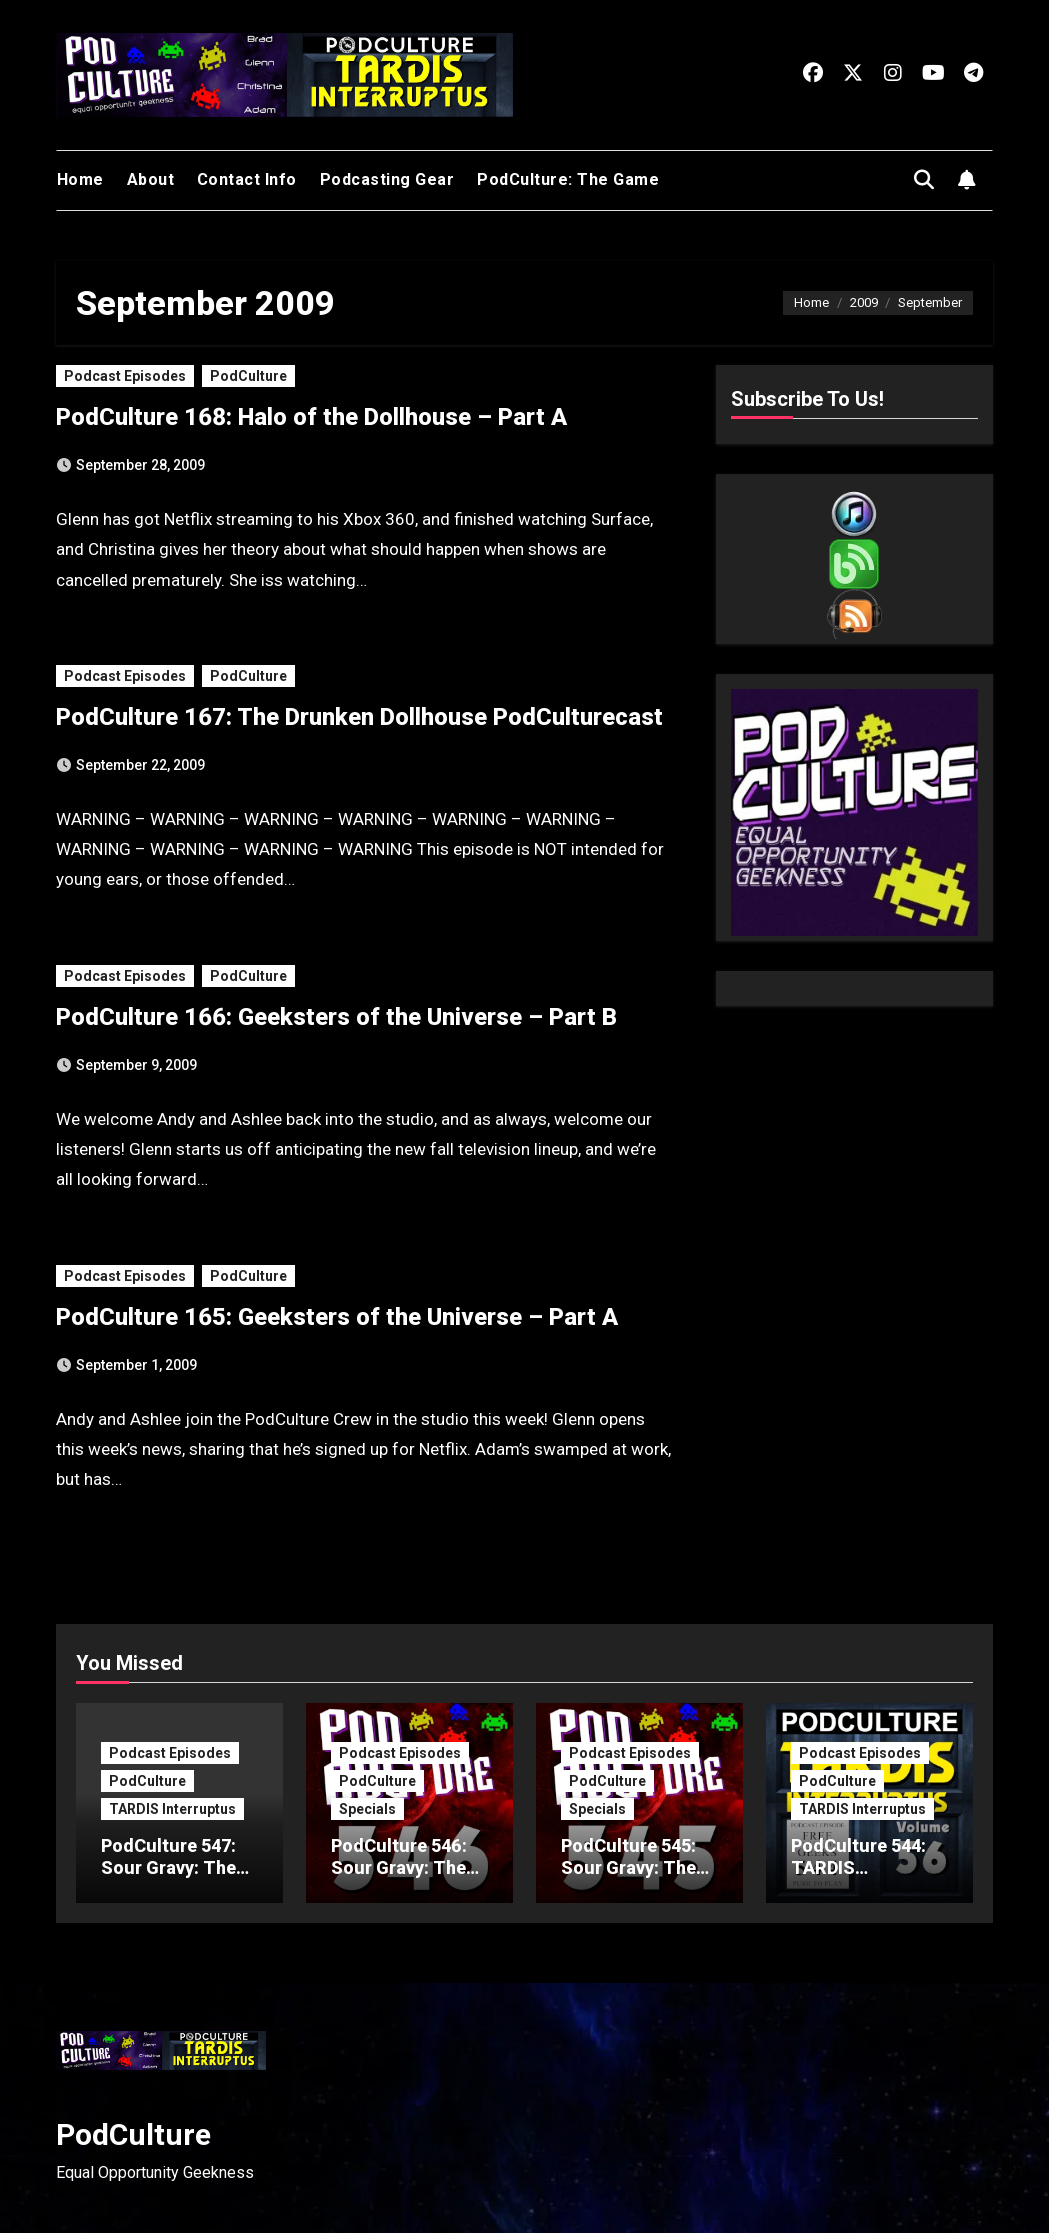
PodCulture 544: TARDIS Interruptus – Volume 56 (858, 1878)
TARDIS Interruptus (172, 1809)
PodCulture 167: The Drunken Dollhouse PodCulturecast (359, 717)
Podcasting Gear (387, 179)
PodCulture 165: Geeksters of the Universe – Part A (337, 1317)
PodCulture (248, 376)
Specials (367, 1809)
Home (80, 179)
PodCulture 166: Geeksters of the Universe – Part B (336, 1017)
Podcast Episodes (125, 376)
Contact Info (247, 179)
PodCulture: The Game (568, 179)
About (151, 179)
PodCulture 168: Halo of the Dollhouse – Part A (311, 417)
